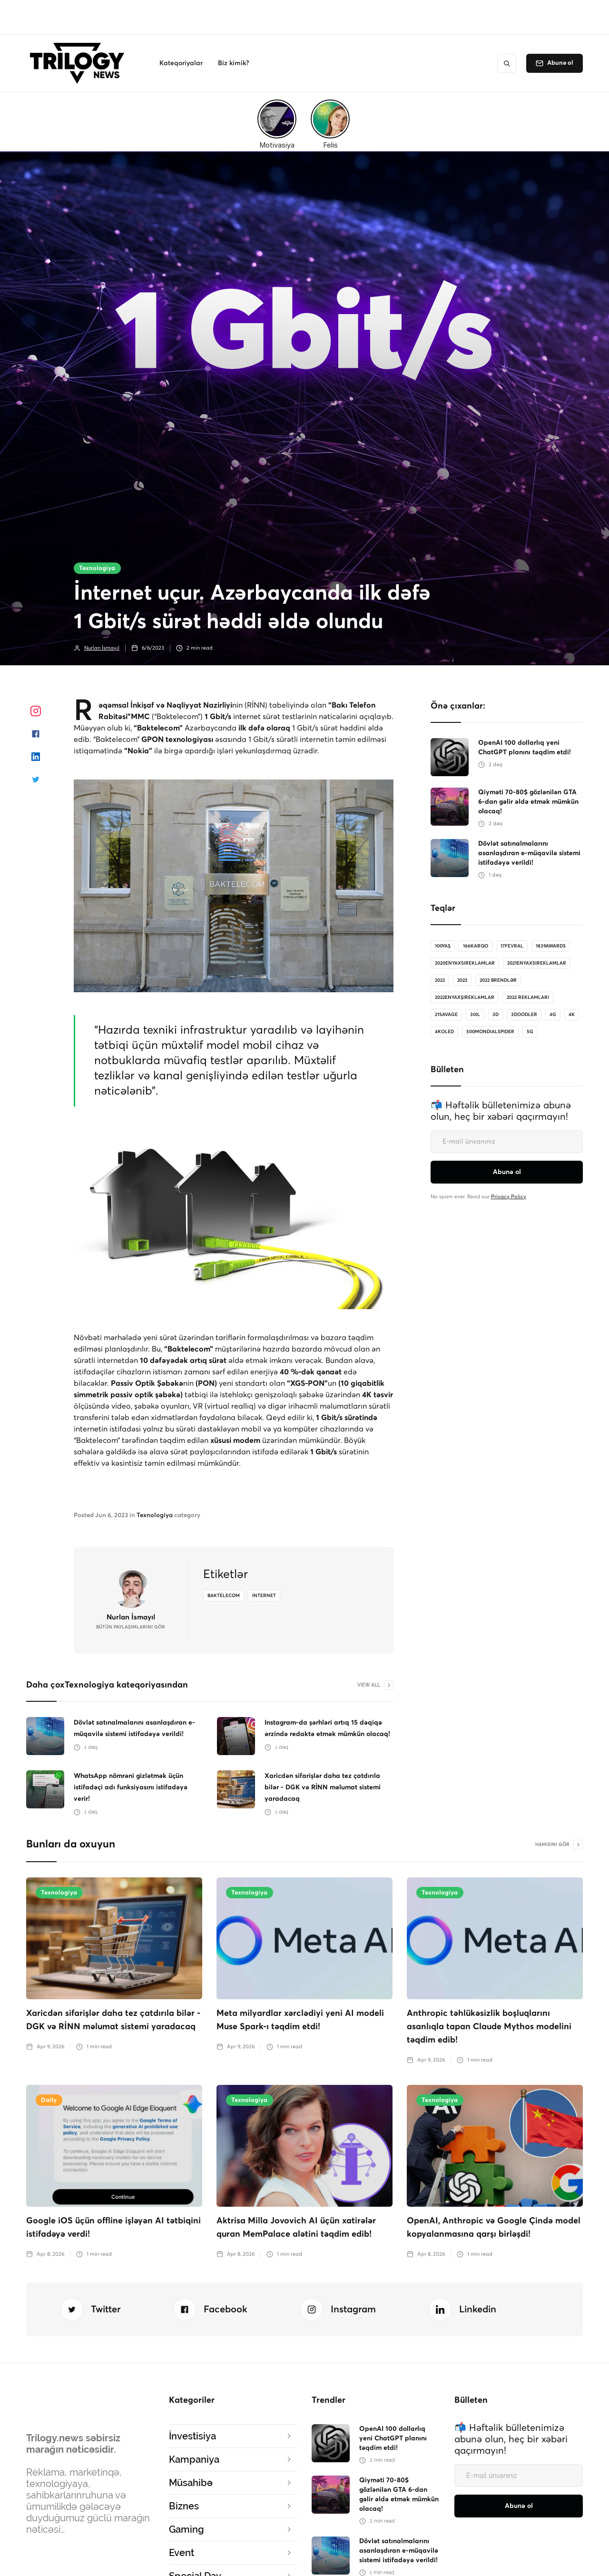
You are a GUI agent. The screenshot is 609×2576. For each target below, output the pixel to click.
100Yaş (443, 946)
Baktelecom (223, 1595)
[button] (181, 63)
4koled (444, 1031)
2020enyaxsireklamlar (465, 963)
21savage (446, 1014)
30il (475, 1014)
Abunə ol (560, 63)
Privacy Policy (508, 1196)
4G (553, 1014)
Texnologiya (97, 568)
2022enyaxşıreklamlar (464, 997)
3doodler (524, 1014)
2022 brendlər (498, 980)
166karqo (475, 946)
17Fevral (512, 946)
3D (495, 1014)
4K (572, 1014)
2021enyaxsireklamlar (536, 963)
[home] (79, 63)
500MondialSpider (490, 1031)
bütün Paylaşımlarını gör (130, 1627)
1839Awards (551, 946)
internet (264, 1595)
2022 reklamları (528, 997)
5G (530, 1031)
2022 (440, 980)
